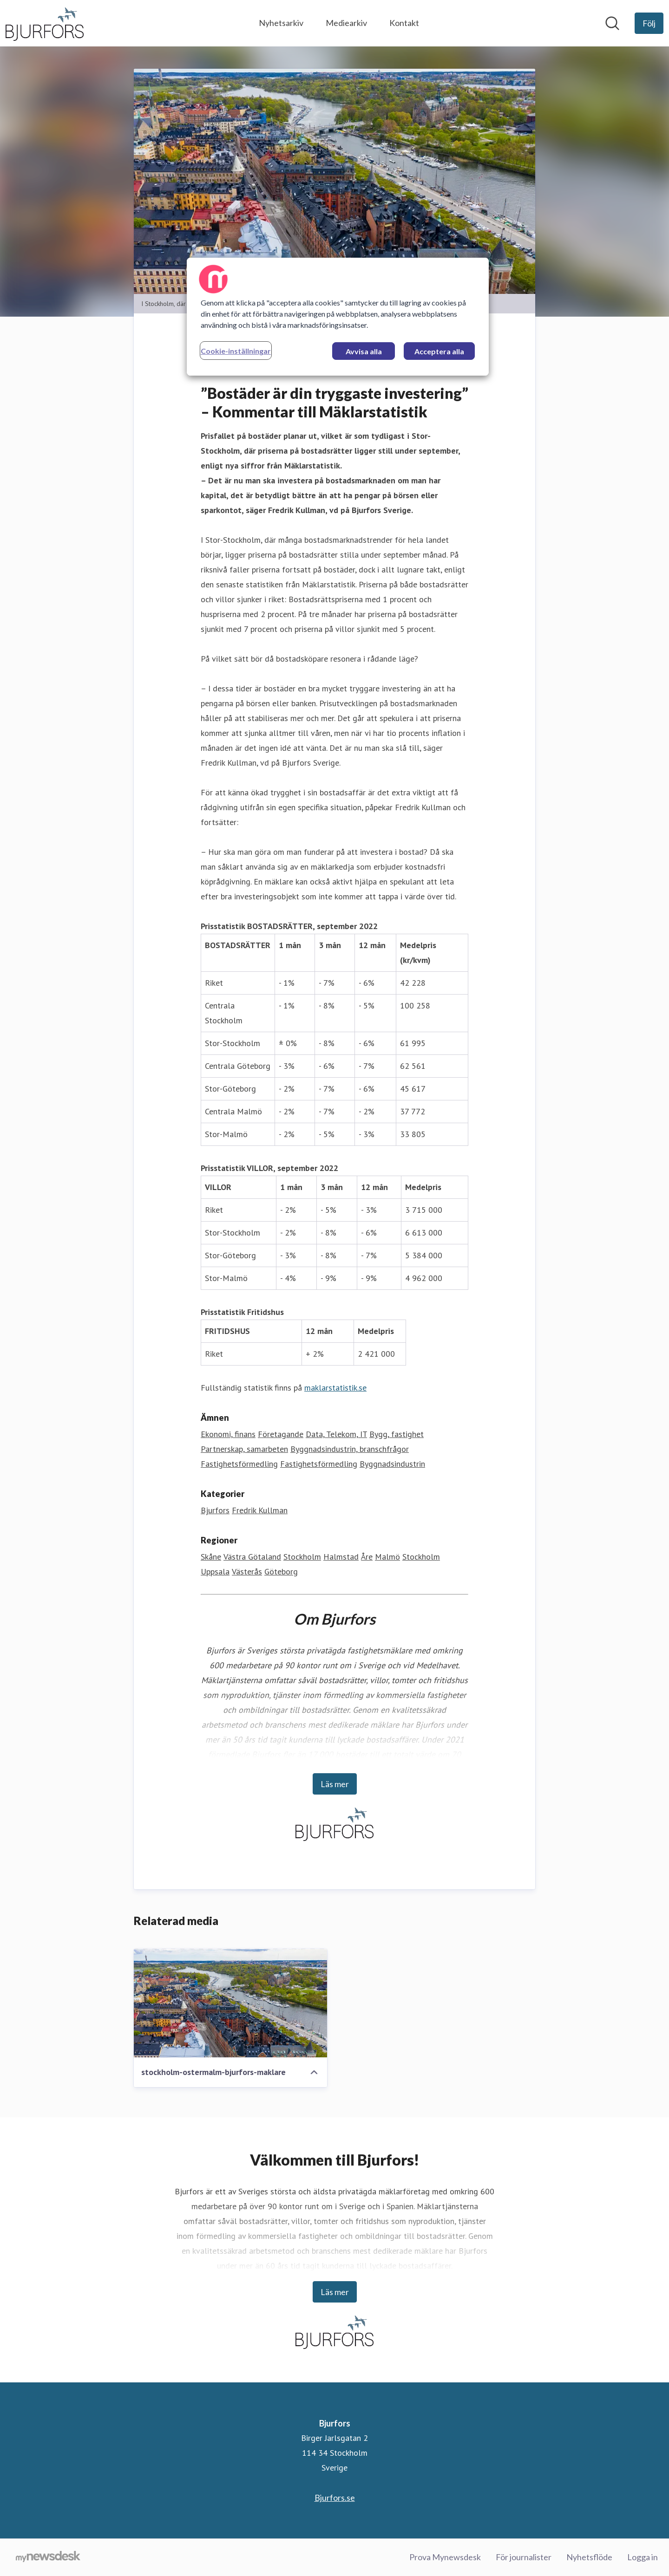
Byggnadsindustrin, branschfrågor (349, 1449)
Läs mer (335, 1784)
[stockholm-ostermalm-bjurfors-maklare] (230, 2003)
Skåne (211, 1557)
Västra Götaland (252, 1557)
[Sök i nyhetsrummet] (612, 23)
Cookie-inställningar (236, 350)
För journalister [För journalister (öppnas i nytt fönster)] (523, 2557)
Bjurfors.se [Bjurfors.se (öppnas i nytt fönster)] (335, 2497)
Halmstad (341, 1557)
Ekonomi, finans (228, 1434)
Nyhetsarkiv (281, 23)
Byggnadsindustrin (392, 1464)
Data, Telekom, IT (336, 1434)
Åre (367, 1557)
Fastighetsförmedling (239, 1464)
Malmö (387, 1557)
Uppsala (215, 1572)
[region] (338, 317)
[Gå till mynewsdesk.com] (48, 2557)
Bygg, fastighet (396, 1434)
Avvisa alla (364, 351)
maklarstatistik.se (335, 1388)
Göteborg (281, 1572)
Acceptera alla (439, 351)
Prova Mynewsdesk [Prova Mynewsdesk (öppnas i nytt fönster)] (445, 2557)
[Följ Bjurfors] (649, 23)
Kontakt (404, 23)
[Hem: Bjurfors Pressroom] (45, 23)
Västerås (247, 1572)
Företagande (280, 1434)
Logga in (642, 2557)
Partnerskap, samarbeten (244, 1449)
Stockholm (302, 1557)
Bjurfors (215, 1510)
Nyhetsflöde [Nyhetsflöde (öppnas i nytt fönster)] (589, 2557)
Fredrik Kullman (260, 1510)
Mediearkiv (346, 23)
